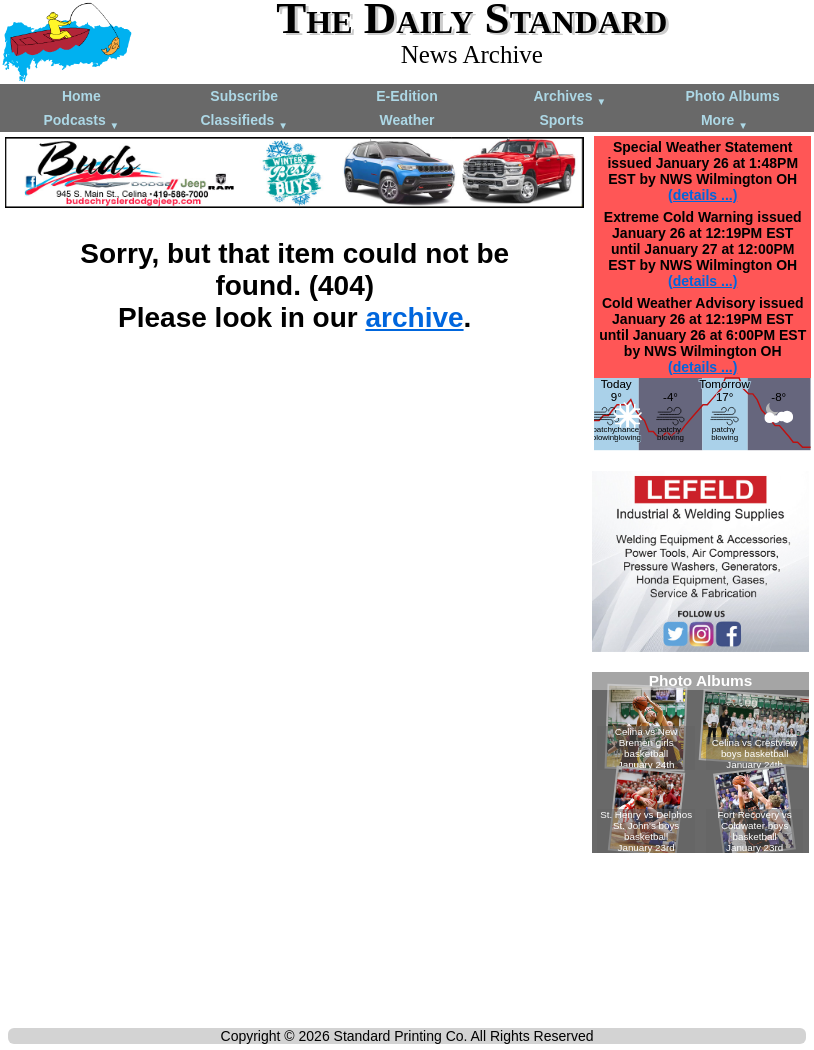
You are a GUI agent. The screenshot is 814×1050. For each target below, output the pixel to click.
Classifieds (244, 121)
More (724, 121)
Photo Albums (732, 96)
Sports (561, 120)
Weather (407, 120)
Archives (569, 97)
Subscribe (244, 96)
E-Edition (406, 96)
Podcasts (81, 121)
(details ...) (702, 195)
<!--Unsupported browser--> (700, 762)
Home (81, 96)
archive (415, 317)
